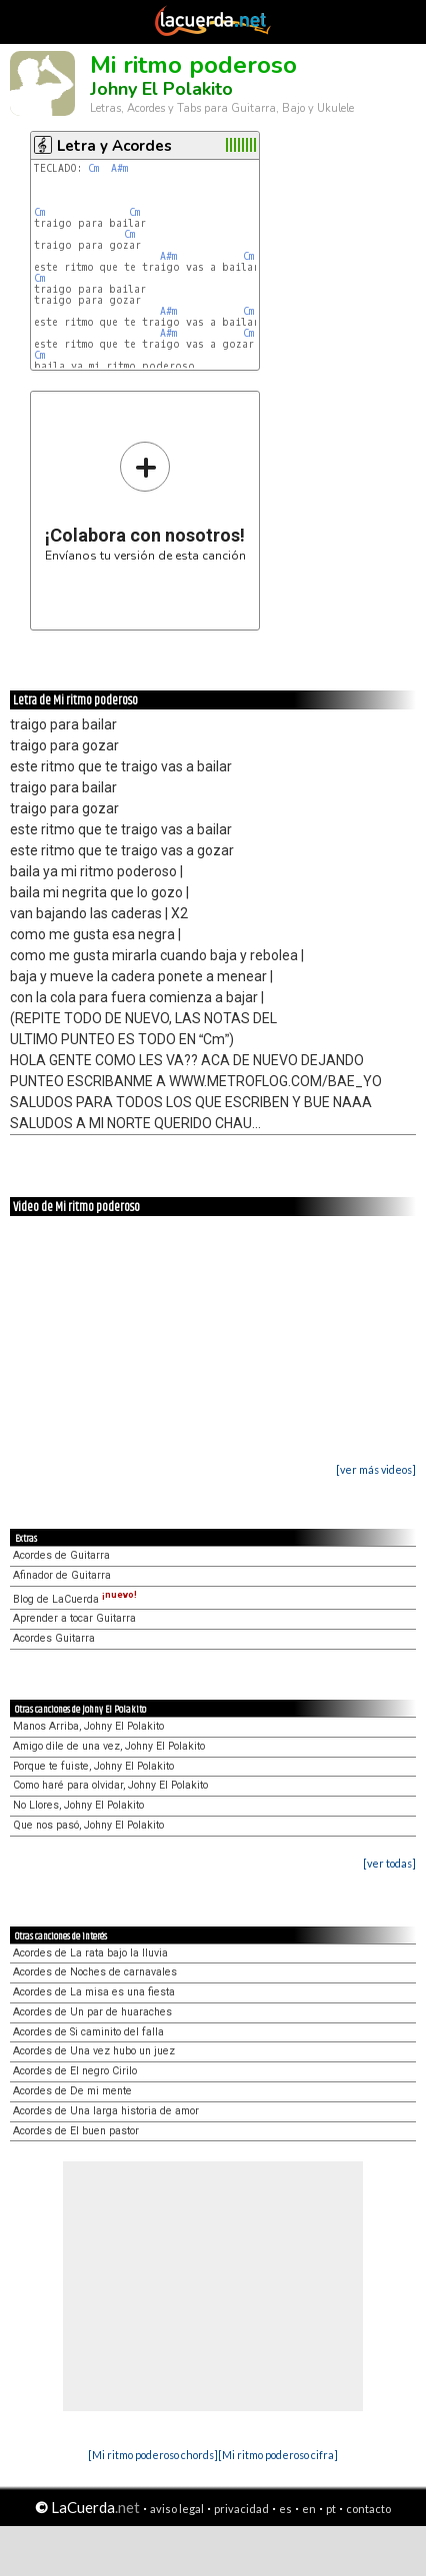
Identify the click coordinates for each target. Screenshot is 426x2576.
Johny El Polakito (161, 89)
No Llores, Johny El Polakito (78, 1805)
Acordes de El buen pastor (76, 2130)
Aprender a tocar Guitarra (74, 1618)
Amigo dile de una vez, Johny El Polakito (109, 1746)
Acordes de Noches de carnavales (95, 1971)
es (285, 2508)
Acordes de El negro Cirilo (75, 2070)
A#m (119, 168)
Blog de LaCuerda (75, 1599)
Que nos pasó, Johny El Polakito (88, 1825)
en (309, 2508)
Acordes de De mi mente (72, 2090)
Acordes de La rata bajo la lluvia (90, 1952)
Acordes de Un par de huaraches (92, 2011)
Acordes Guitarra (54, 1638)
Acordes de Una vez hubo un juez (94, 2050)
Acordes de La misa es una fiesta (94, 1991)
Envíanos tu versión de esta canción (145, 501)
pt (331, 2508)
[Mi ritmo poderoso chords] (153, 2454)
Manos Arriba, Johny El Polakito (88, 1726)
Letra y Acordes (114, 146)
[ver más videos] (376, 1469)
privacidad (241, 2508)
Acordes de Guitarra (61, 1555)
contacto (368, 2508)
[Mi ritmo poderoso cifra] (278, 2454)
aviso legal (177, 2508)
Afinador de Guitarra (62, 1575)
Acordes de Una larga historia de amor (106, 2110)
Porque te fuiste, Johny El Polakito (93, 1766)
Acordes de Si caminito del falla (88, 2031)
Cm (93, 168)
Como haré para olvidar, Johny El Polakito (110, 1785)
